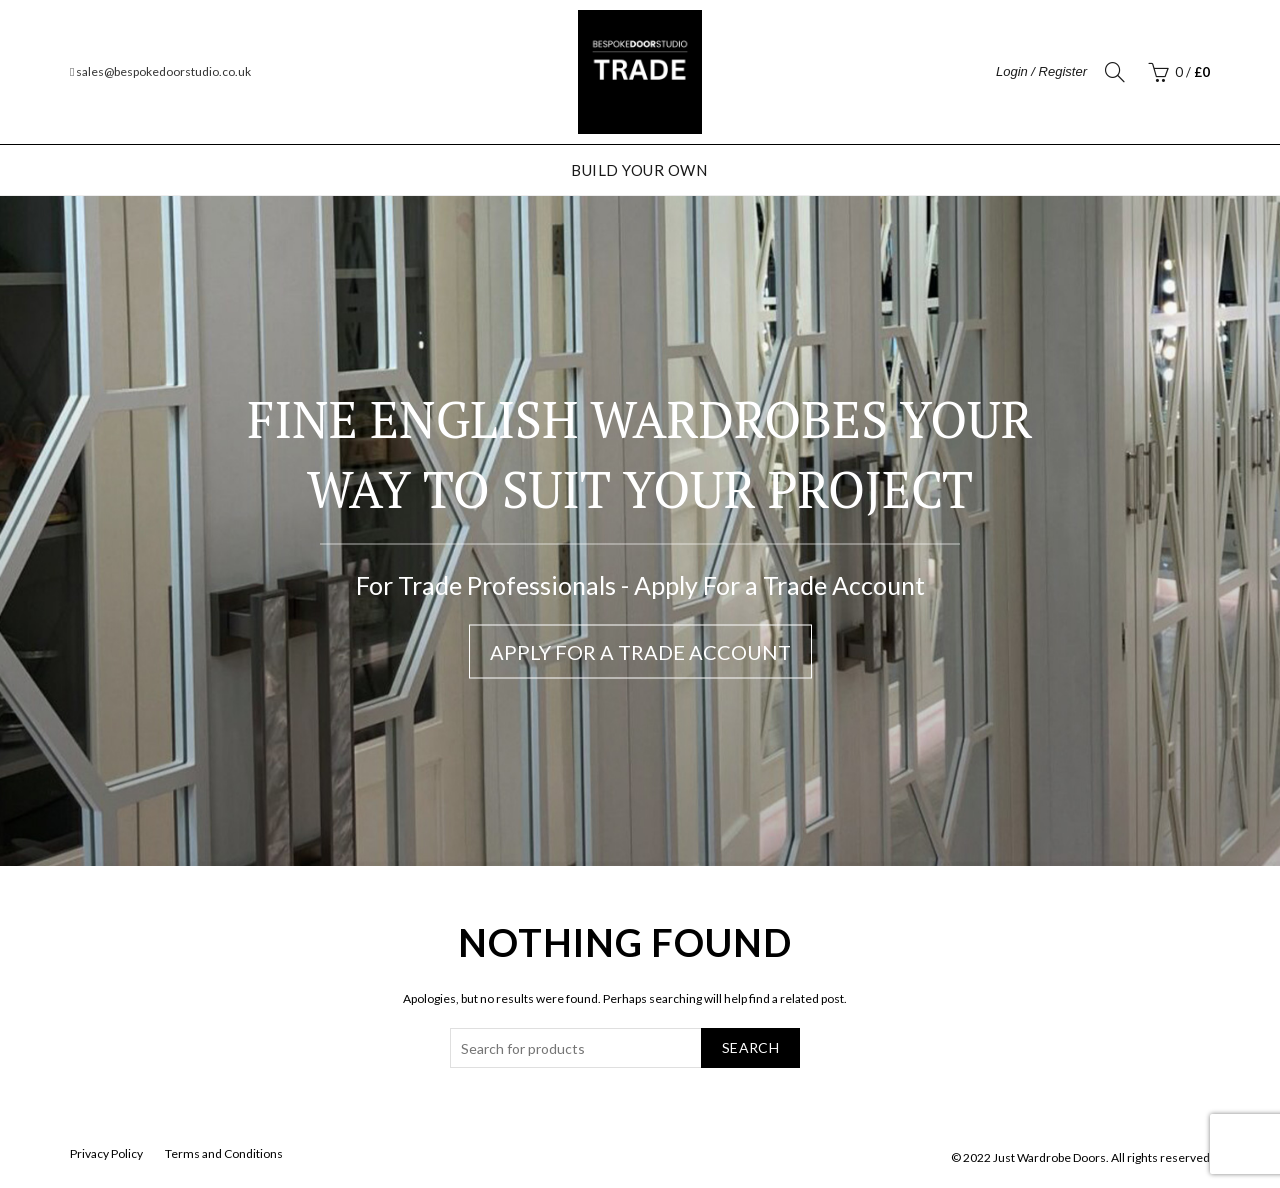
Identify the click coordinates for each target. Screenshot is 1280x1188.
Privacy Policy (106, 1153)
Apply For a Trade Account (640, 652)
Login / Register (1041, 71)
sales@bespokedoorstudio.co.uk (160, 71)
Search (750, 1047)
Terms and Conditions (224, 1153)
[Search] (1115, 72)
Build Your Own (639, 170)
